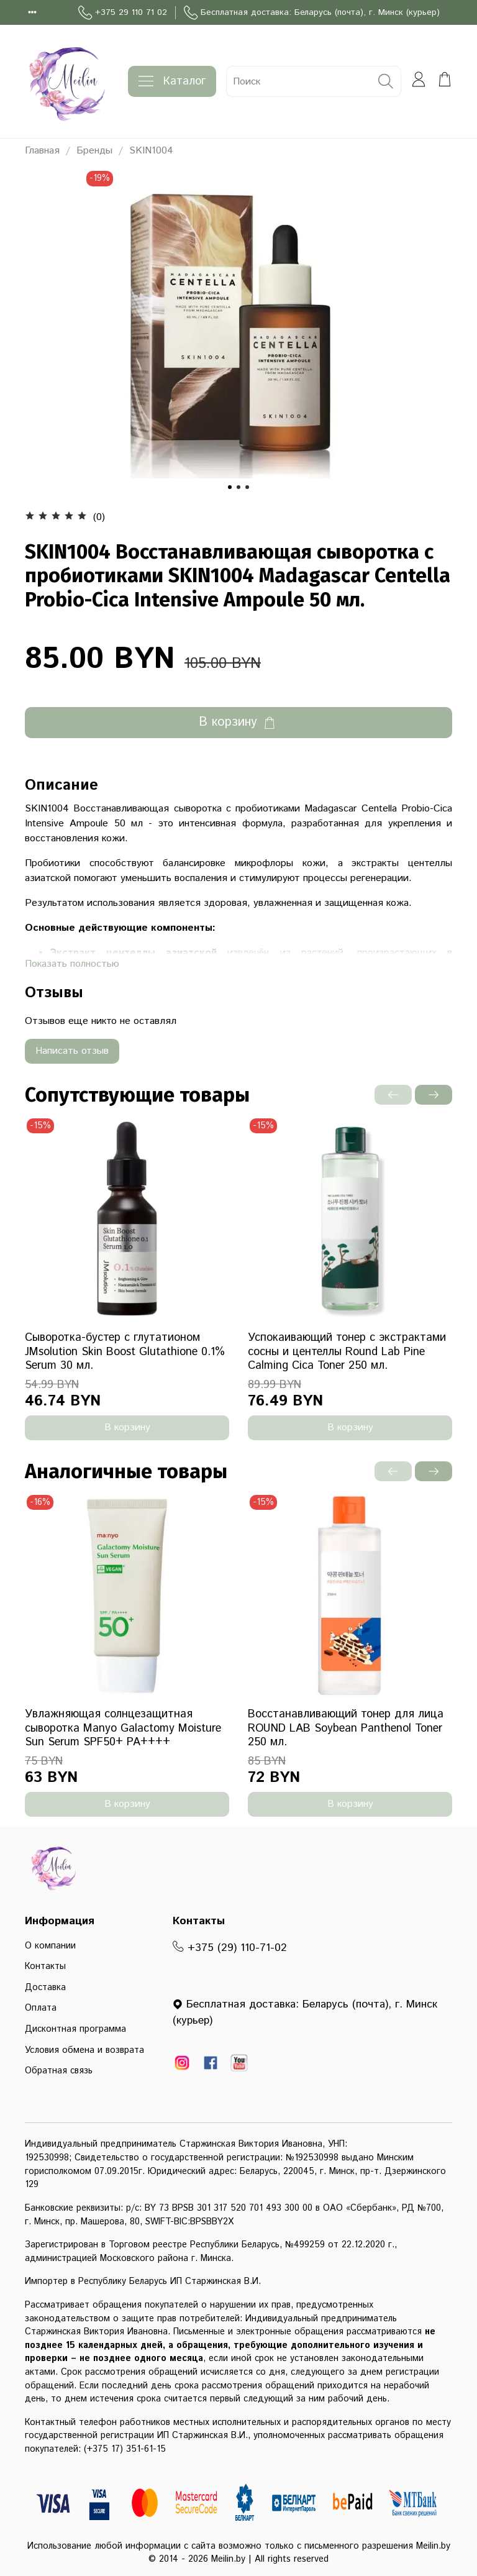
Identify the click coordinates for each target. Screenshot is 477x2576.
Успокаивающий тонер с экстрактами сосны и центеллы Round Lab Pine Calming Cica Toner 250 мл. (347, 1352)
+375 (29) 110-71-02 (230, 1948)
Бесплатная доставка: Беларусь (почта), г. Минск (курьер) (312, 12)
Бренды (94, 151)
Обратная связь (59, 2071)
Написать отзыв (72, 1051)
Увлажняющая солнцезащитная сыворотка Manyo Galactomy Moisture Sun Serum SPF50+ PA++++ (123, 1728)
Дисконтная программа (75, 2029)
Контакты (45, 1966)
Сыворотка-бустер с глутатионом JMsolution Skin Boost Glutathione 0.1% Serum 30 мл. (125, 1352)
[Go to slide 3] (247, 487)
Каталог (172, 81)
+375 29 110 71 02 (122, 12)
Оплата (41, 2008)
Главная (42, 151)
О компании (50, 1946)
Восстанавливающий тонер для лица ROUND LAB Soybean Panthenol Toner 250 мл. (345, 1728)
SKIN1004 (151, 151)
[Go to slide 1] (230, 487)
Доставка (45, 1987)
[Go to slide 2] (238, 487)
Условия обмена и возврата (84, 2050)
